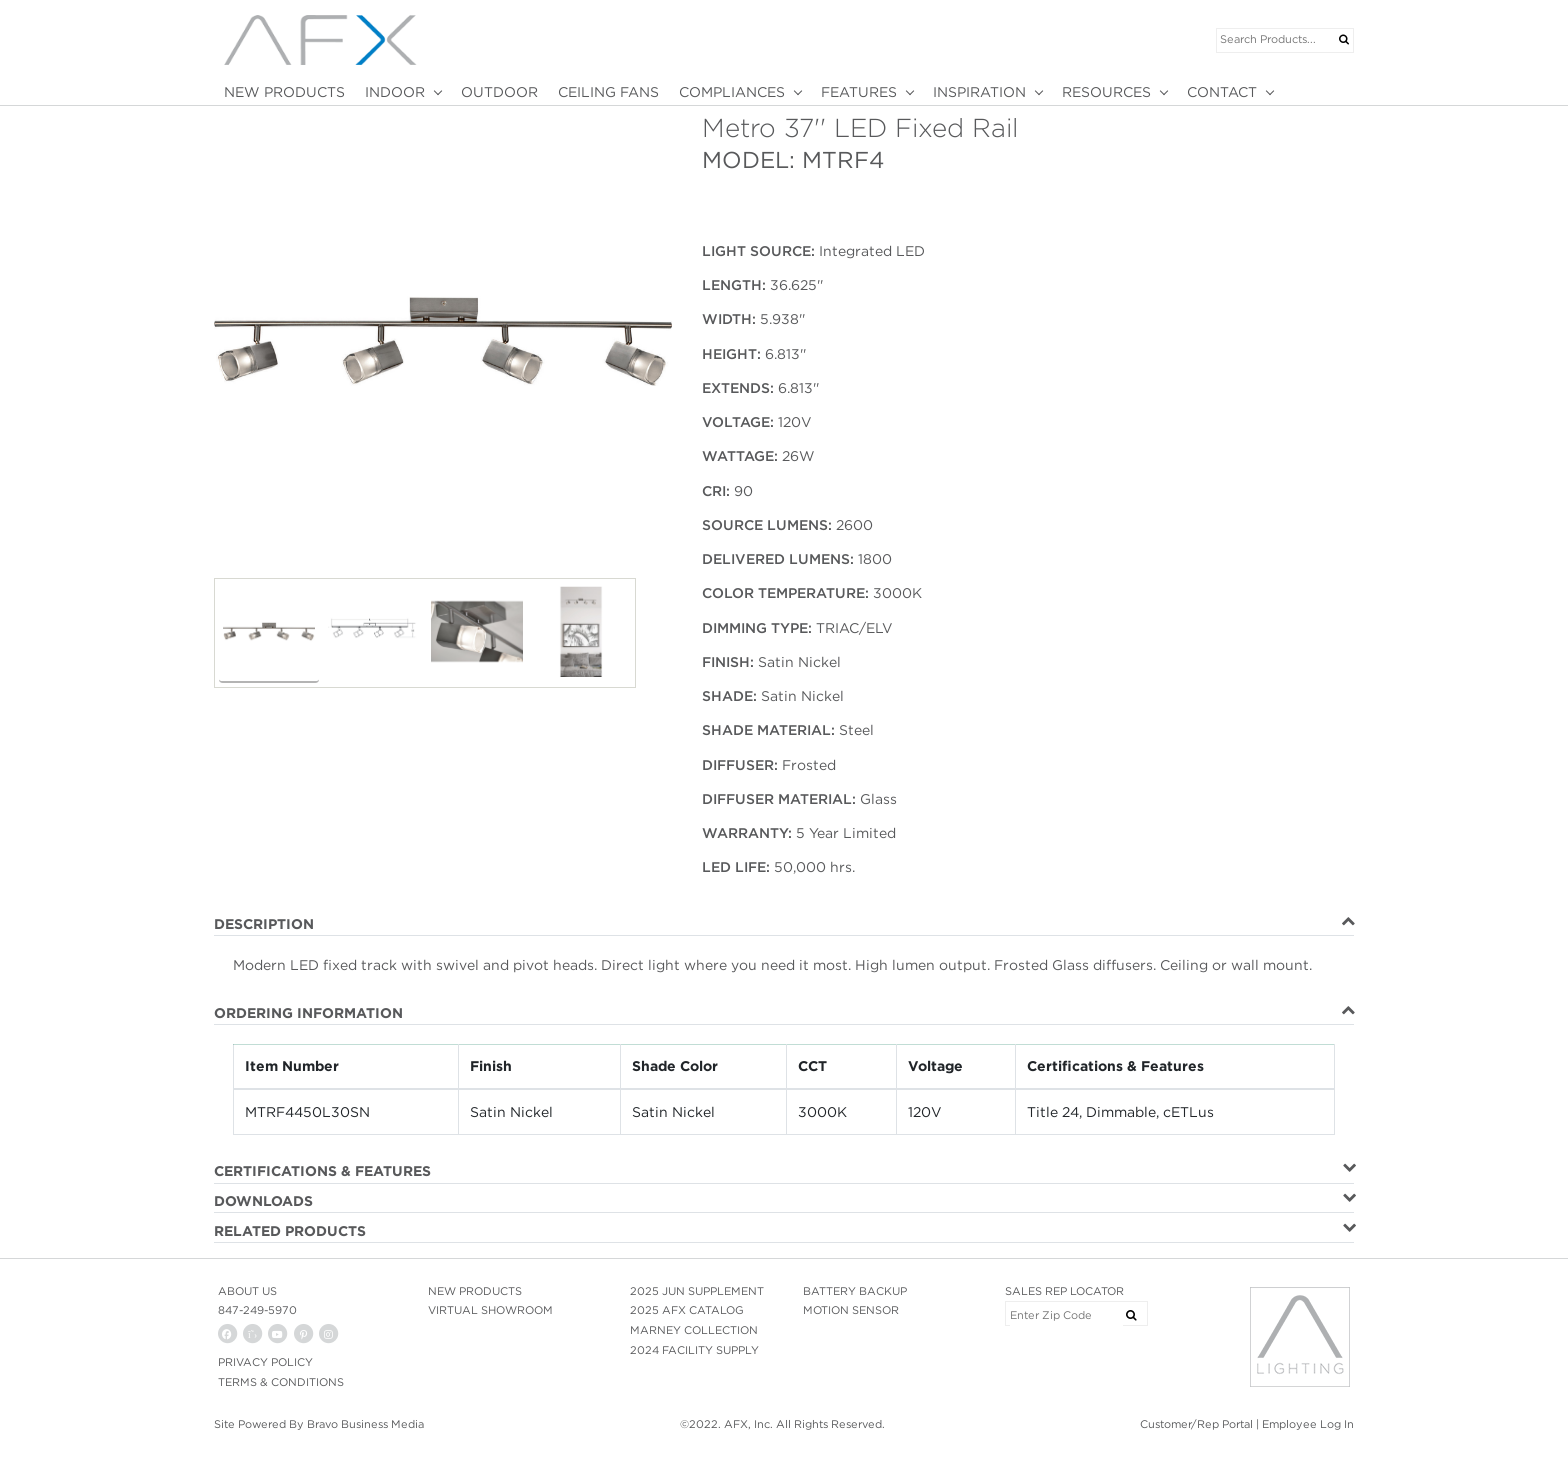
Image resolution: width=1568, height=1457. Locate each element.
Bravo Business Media (365, 1424)
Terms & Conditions (281, 1382)
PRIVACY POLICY (265, 1362)
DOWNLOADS (263, 1201)
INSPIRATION (979, 92)
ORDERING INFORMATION (308, 1013)
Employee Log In (1308, 1424)
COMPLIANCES (732, 92)
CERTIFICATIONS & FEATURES (322, 1171)
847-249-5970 (257, 1310)
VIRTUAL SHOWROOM (490, 1310)
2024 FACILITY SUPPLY (694, 1350)
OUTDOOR (499, 92)
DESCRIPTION (264, 924)
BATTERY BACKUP (855, 1291)
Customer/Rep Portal (1196, 1424)
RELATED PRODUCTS (290, 1231)
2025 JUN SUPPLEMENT (697, 1291)
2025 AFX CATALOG (687, 1310)
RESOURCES (1106, 92)
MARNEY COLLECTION (694, 1330)
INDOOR (395, 92)
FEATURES (859, 92)
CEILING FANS (608, 92)
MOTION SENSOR (851, 1310)
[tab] (784, 925)
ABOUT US (247, 1291)
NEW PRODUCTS (284, 92)
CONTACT (1222, 92)
